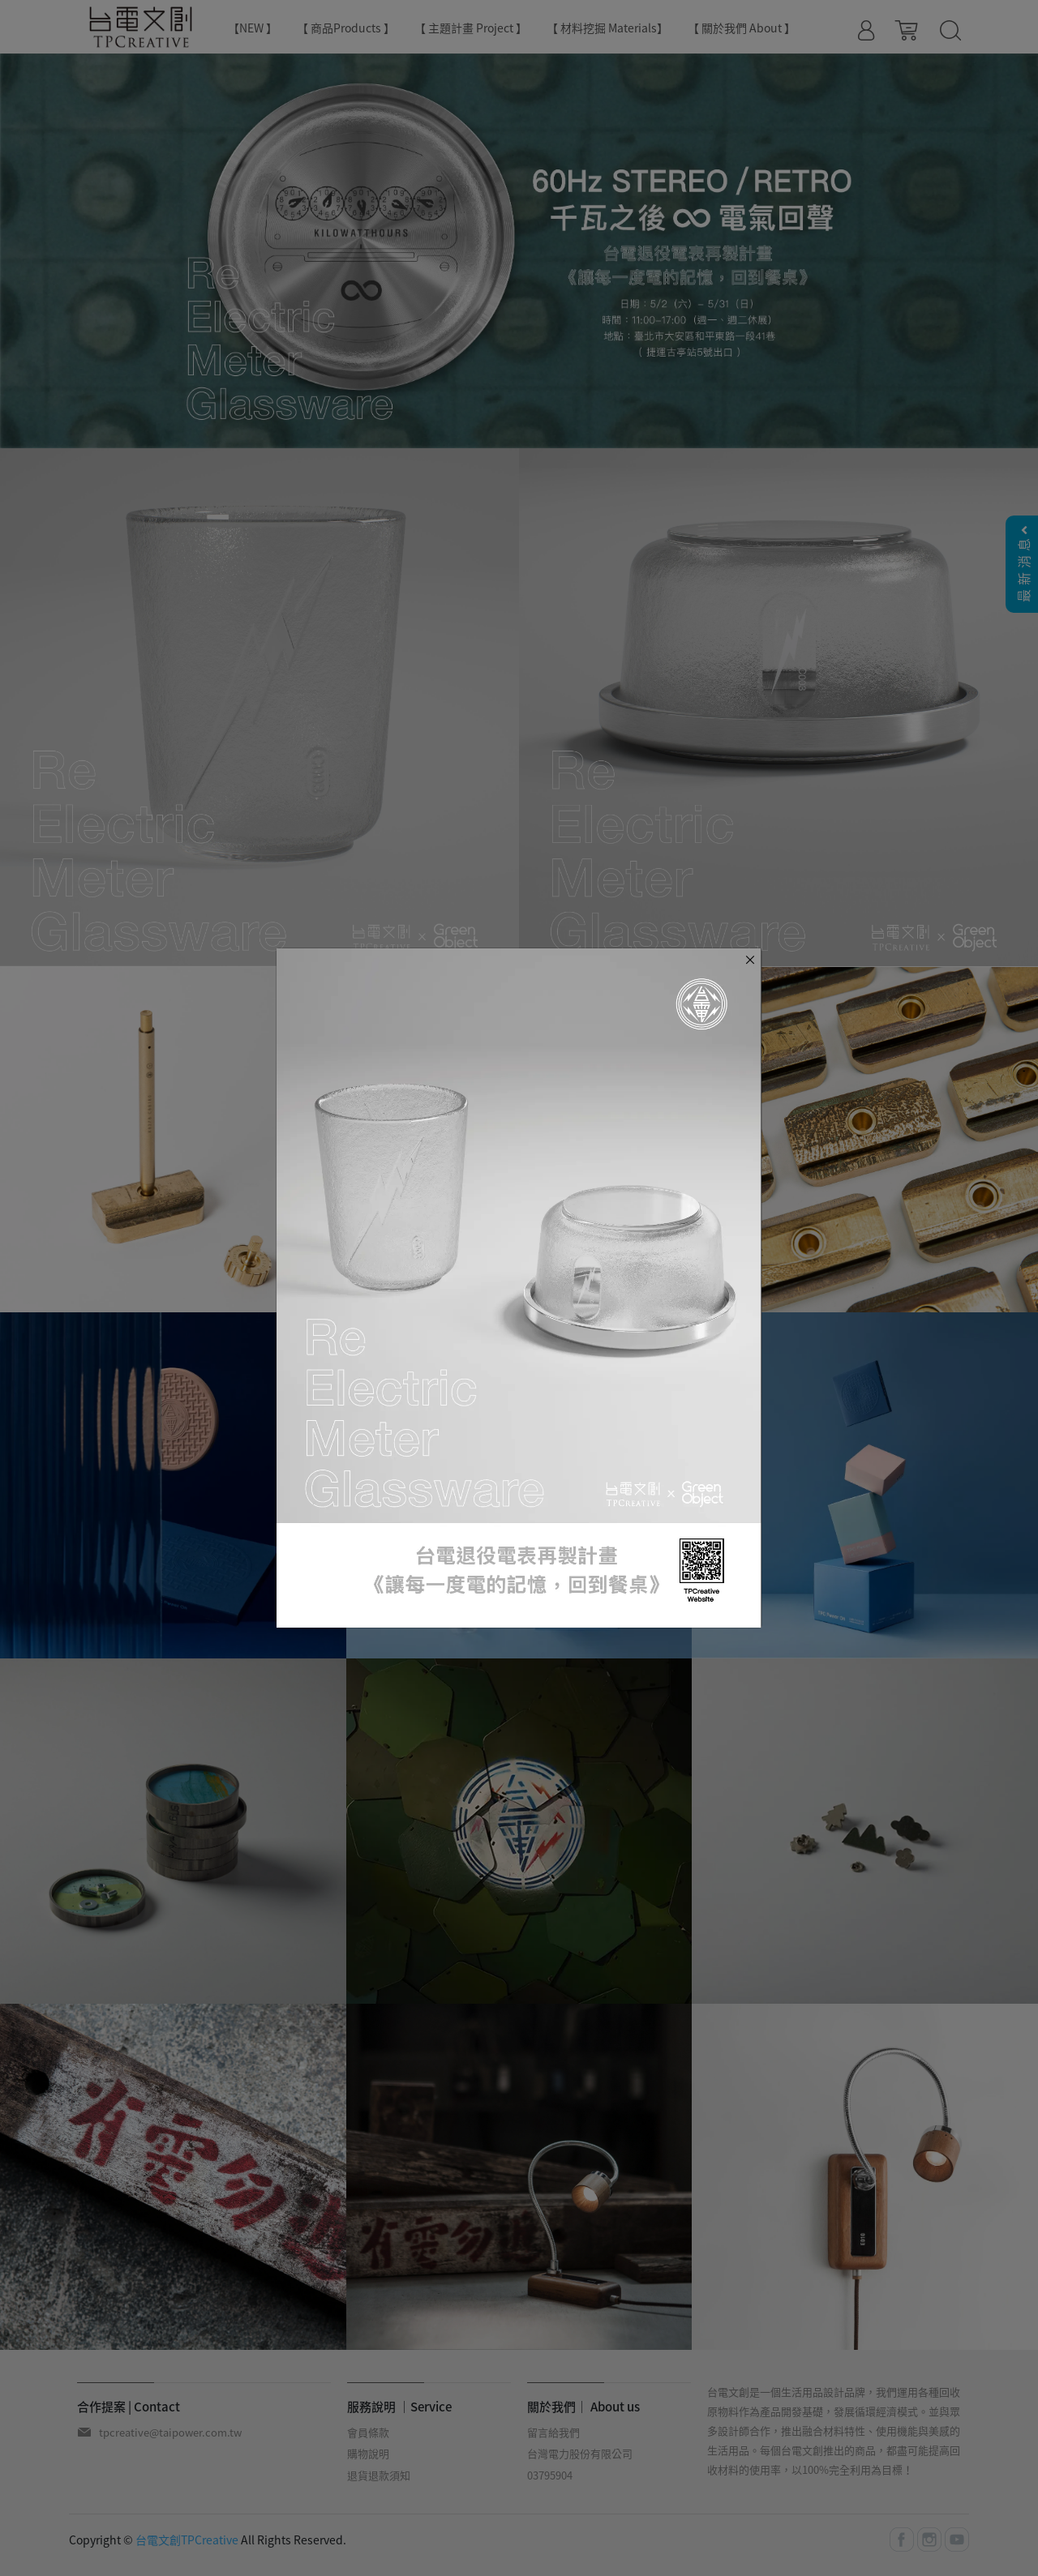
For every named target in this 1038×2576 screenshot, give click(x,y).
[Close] (750, 958)
